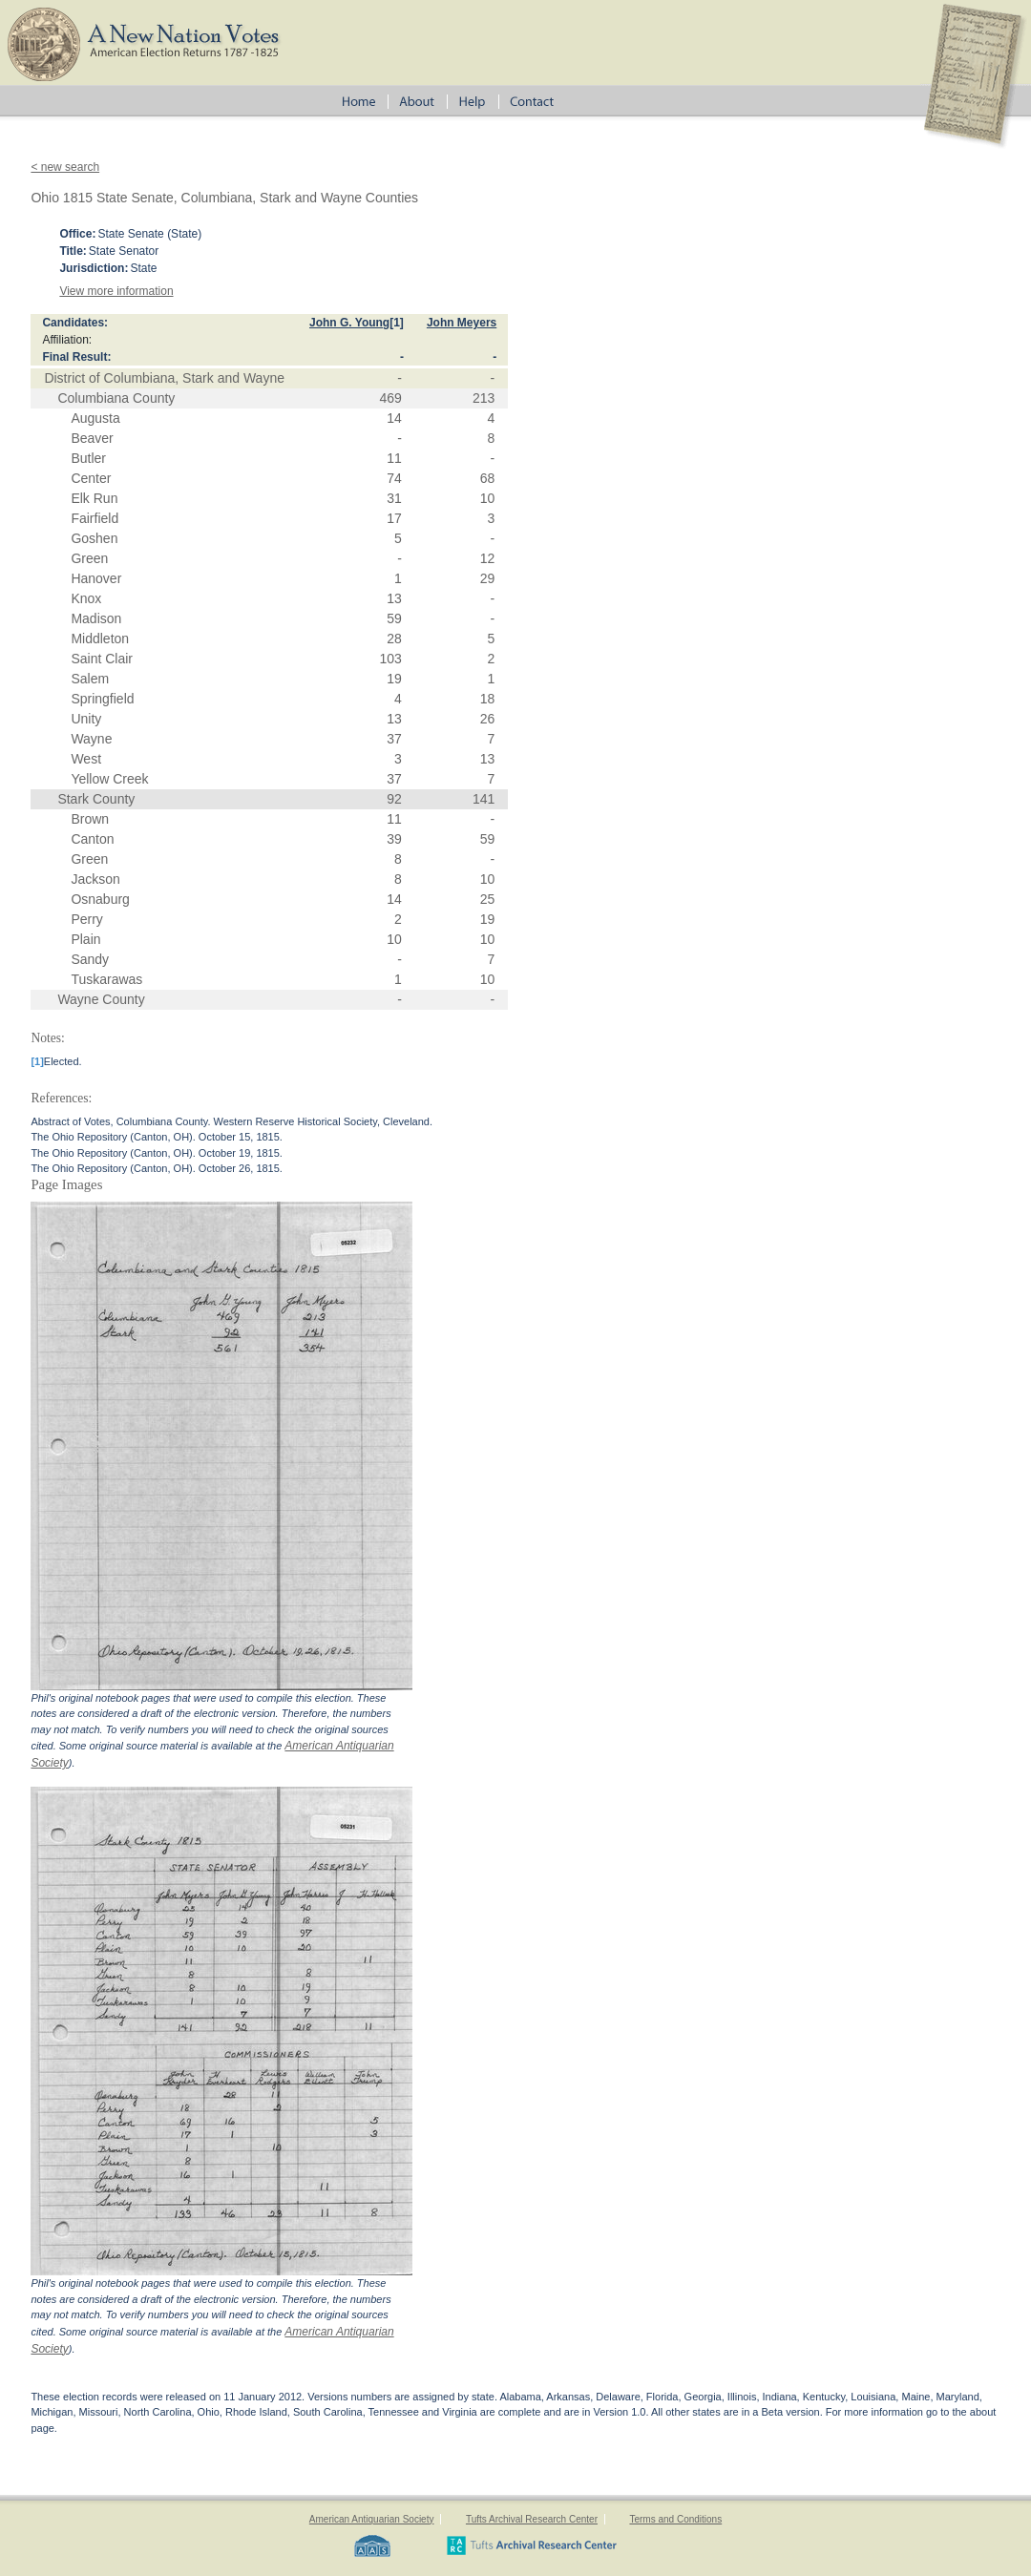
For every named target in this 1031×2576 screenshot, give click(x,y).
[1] (396, 322)
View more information (116, 291)
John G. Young (349, 322)
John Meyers (461, 322)
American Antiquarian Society (371, 2519)
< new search (65, 167)
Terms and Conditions (675, 2519)
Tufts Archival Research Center (532, 2519)
